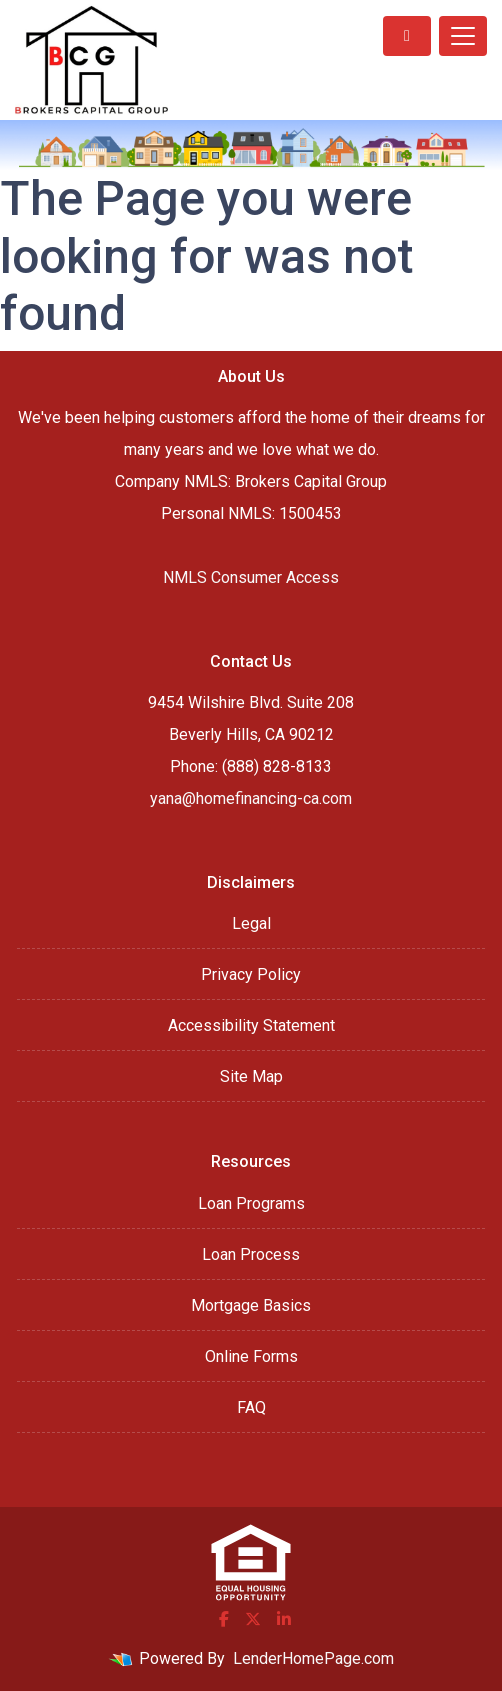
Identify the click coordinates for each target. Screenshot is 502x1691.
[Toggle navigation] (463, 36)
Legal (251, 923)
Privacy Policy (251, 974)
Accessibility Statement (251, 1025)
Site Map (251, 1076)
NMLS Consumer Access (251, 577)
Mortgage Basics (251, 1305)
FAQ (251, 1407)
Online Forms (251, 1356)
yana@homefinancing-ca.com (251, 798)
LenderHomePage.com (313, 1658)
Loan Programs (251, 1203)
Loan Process (251, 1254)
